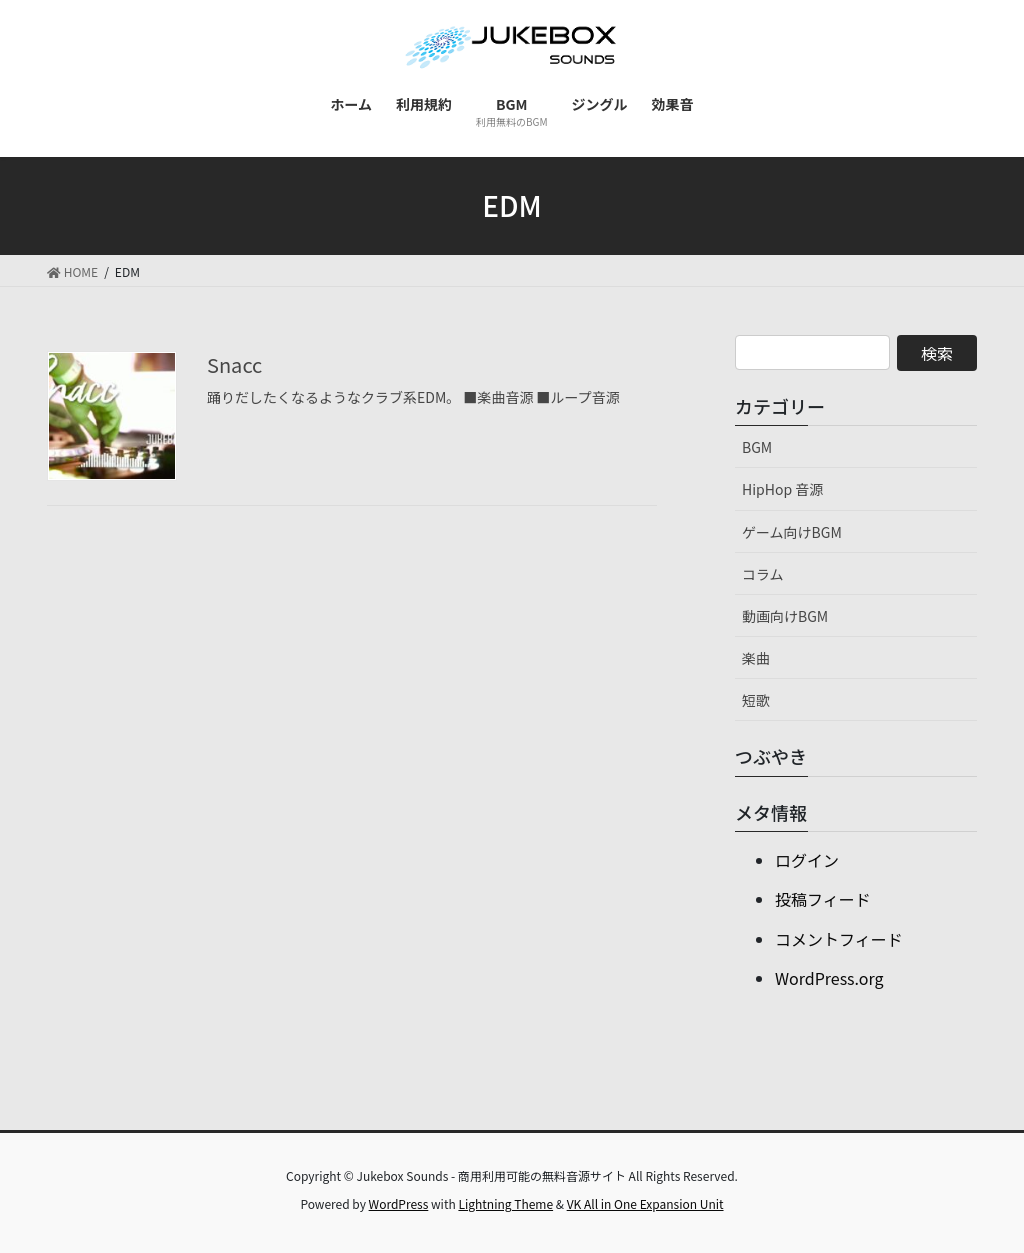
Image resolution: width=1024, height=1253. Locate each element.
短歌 (756, 700)
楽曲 (756, 658)
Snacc (234, 364)
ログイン (807, 860)
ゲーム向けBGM (792, 532)
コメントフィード (839, 939)
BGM (757, 447)
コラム (763, 574)
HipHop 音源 (782, 489)
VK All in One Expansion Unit (645, 1203)
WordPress (399, 1203)
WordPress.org (829, 978)
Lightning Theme (505, 1203)
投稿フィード (823, 899)
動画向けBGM (785, 616)
